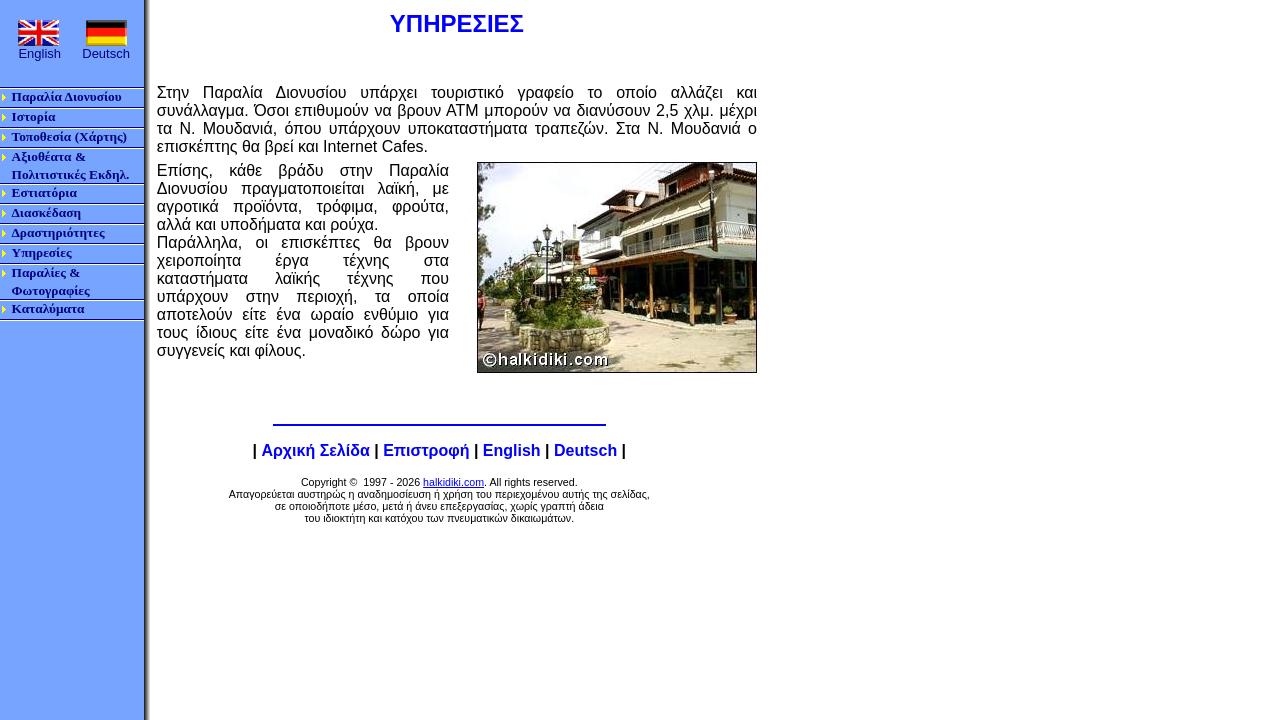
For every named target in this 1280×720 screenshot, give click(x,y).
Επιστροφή (426, 450)
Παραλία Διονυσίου (67, 96)
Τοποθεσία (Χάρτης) (70, 136)
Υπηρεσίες (42, 252)
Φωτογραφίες (51, 290)
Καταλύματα (48, 308)
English (512, 450)
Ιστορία (34, 116)
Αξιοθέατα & (49, 156)
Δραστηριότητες (58, 232)
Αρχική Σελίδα (315, 450)
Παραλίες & (46, 272)
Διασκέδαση (46, 212)
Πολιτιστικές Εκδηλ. (71, 174)
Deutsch (585, 450)
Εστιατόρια (44, 192)
